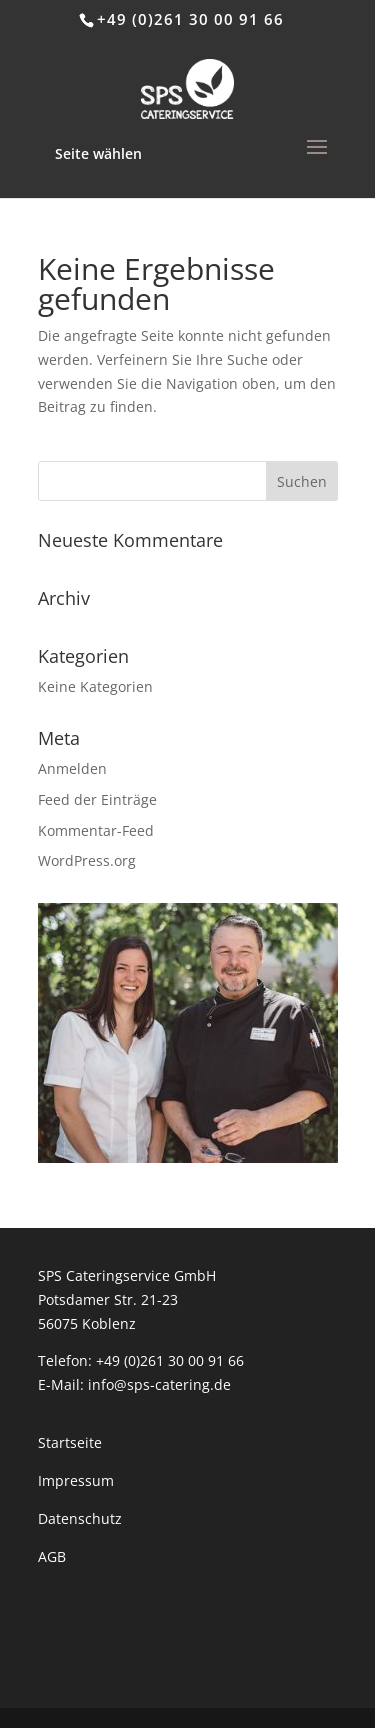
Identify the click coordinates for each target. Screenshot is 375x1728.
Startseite (70, 1442)
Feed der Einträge (97, 799)
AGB (52, 1556)
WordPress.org (87, 860)
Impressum (76, 1480)
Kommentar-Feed (96, 830)
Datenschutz (80, 1518)
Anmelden (72, 768)
